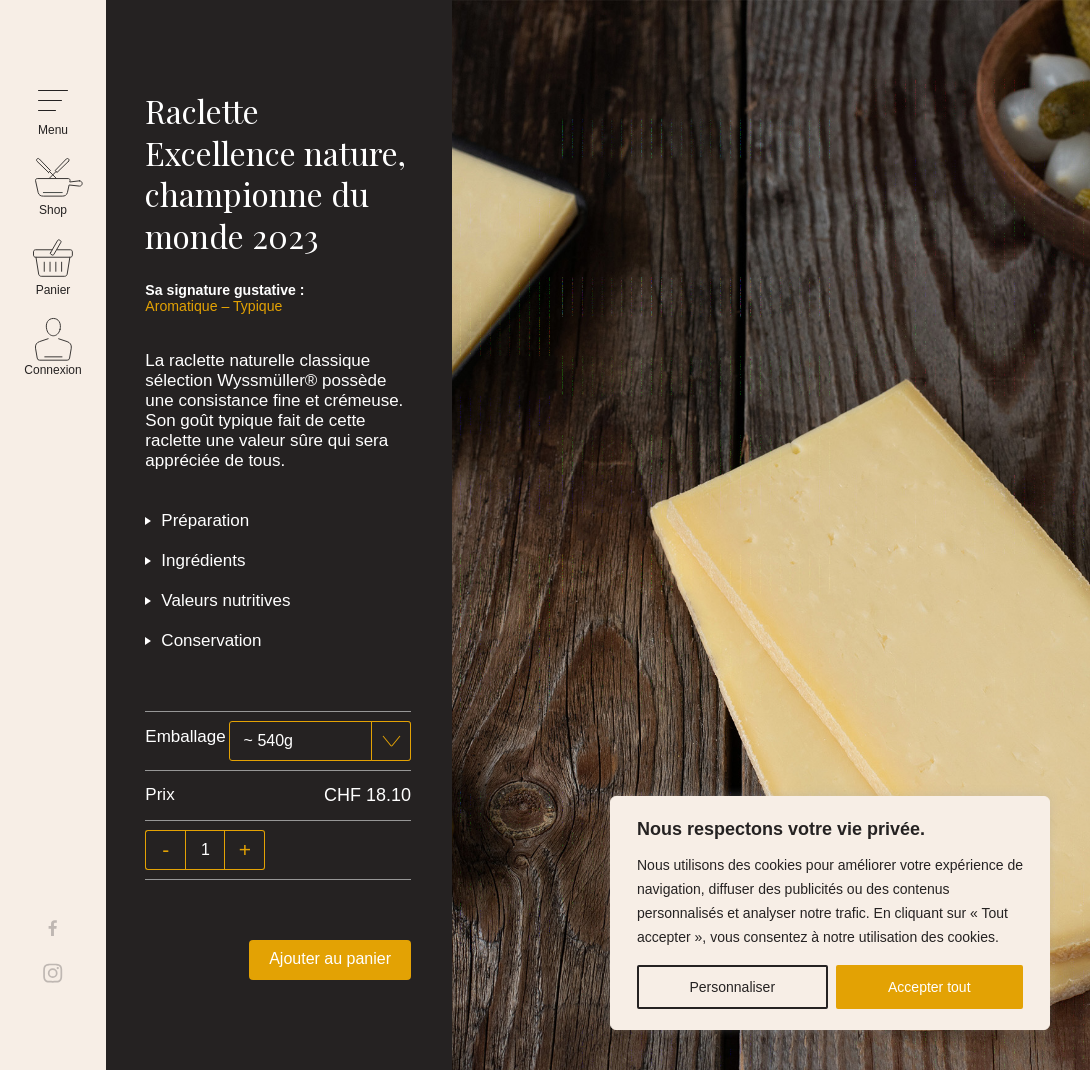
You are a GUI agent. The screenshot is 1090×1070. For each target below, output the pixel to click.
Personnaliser (732, 987)
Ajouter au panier (330, 958)
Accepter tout (929, 987)
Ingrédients (203, 560)
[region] (830, 913)
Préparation (205, 520)
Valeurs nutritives (225, 600)
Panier (53, 290)
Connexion (52, 370)
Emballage (185, 736)
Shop (53, 210)
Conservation (211, 640)
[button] (53, 113)
